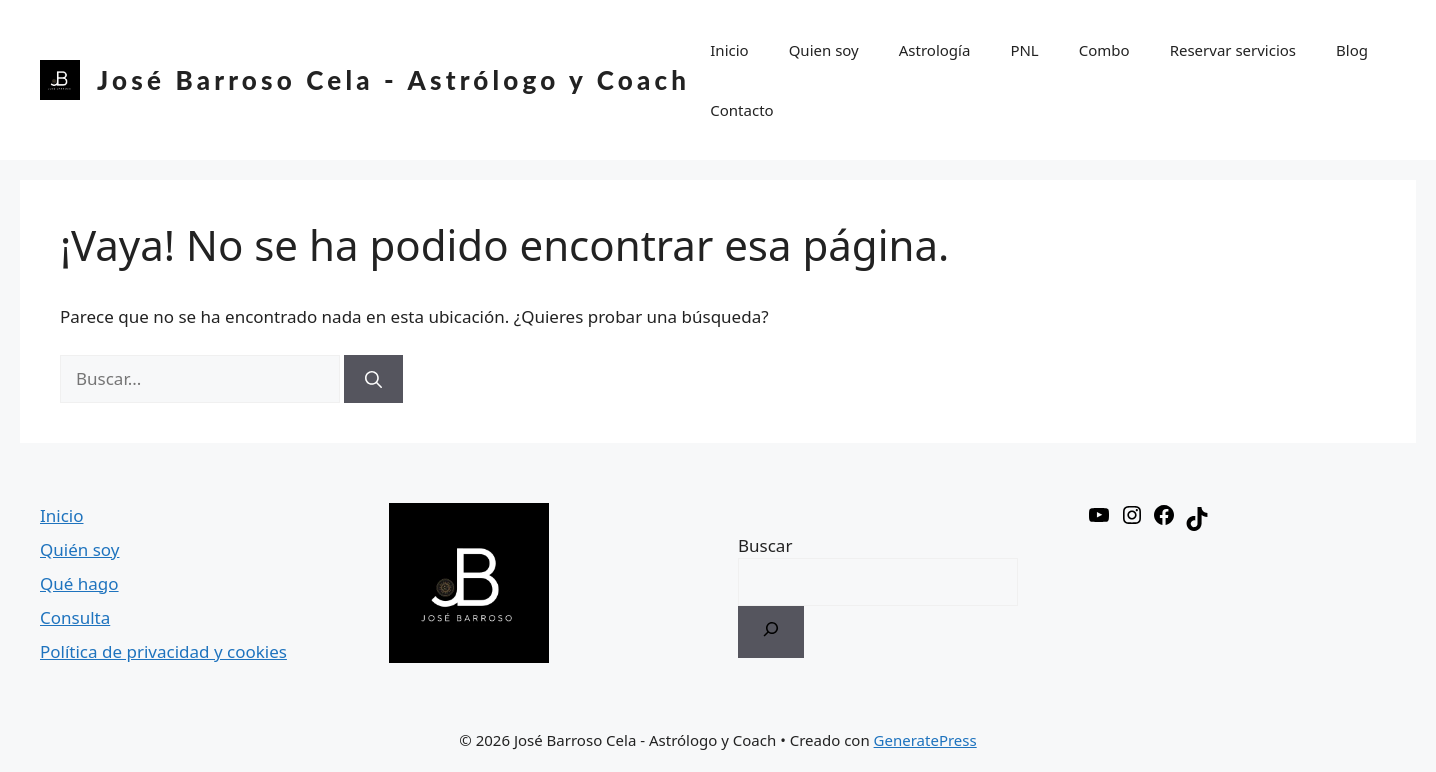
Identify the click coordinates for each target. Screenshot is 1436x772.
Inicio (729, 50)
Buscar (765, 545)
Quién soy (79, 549)
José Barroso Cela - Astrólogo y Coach (393, 80)
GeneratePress (925, 740)
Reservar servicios (1233, 50)
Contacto (741, 110)
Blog (1352, 50)
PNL (1024, 50)
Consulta (75, 617)
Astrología (935, 50)
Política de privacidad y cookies (163, 651)
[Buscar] (373, 379)
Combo (1104, 50)
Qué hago (79, 583)
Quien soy (824, 50)
